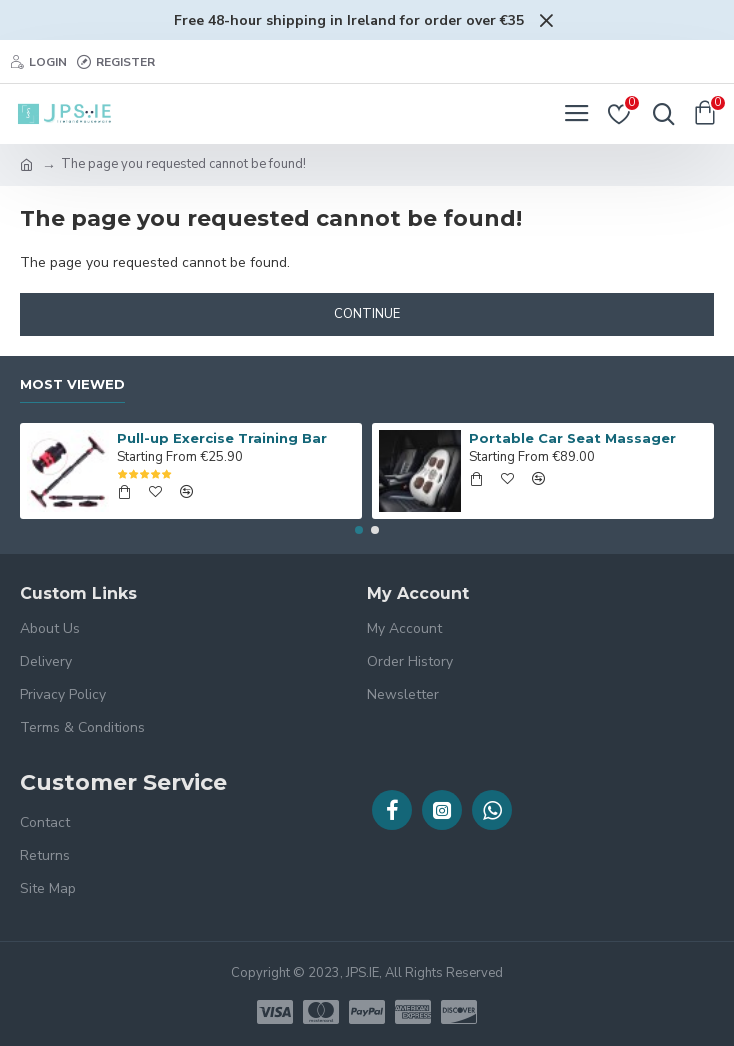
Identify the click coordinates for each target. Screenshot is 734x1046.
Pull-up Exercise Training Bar (222, 438)
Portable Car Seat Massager (572, 438)
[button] (359, 530)
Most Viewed (72, 384)
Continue (367, 314)
